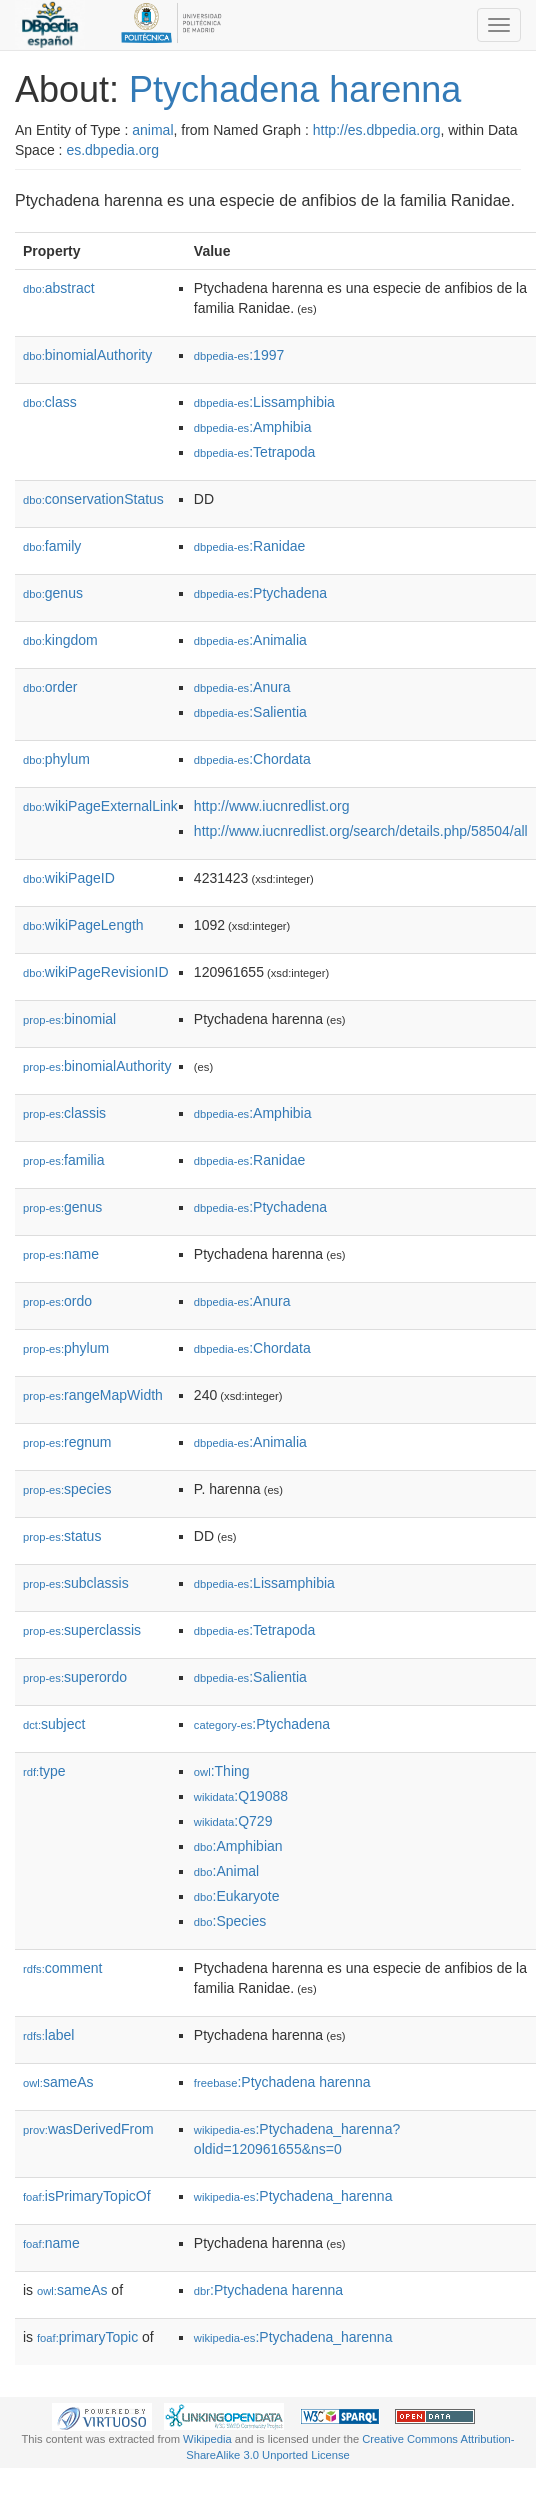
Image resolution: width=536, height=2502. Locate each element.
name (61, 1254)
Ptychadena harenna (295, 89)
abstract (59, 288)
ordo (57, 1301)
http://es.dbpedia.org (377, 130)
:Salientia (250, 712)
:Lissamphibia (264, 402)
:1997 (239, 355)
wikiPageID (69, 878)
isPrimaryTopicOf (87, 2196)
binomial (69, 1019)
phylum (56, 759)
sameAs (58, 2082)
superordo (75, 1677)
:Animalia (250, 640)
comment (62, 1968)
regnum (67, 1442)
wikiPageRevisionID (96, 972)
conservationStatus (93, 499)
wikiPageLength (83, 925)
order (50, 687)
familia (64, 1160)
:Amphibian (238, 1846)
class (50, 402)
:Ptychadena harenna (282, 2082)
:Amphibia (253, 427)
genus (53, 593)
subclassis (76, 1583)
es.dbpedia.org (112, 150)
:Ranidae (249, 546)
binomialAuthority (87, 355)
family (52, 546)
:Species (230, 1921)
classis (64, 1113)
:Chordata (252, 759)
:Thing (222, 1771)
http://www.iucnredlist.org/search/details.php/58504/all (361, 831)
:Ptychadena (260, 593)
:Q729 (233, 1821)
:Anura (242, 687)
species (67, 1489)
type (44, 1771)
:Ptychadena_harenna (293, 2196)
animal (152, 130)
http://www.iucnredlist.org (272, 806)
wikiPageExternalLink (100, 806)
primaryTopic (87, 2337)
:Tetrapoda (255, 452)
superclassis (82, 1630)
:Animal (226, 1871)
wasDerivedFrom (88, 2129)
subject (54, 1724)
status (62, 1536)
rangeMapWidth (93, 1395)
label (48, 2035)
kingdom (60, 640)
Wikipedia (207, 2439)
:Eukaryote (237, 1896)
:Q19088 (241, 1796)
